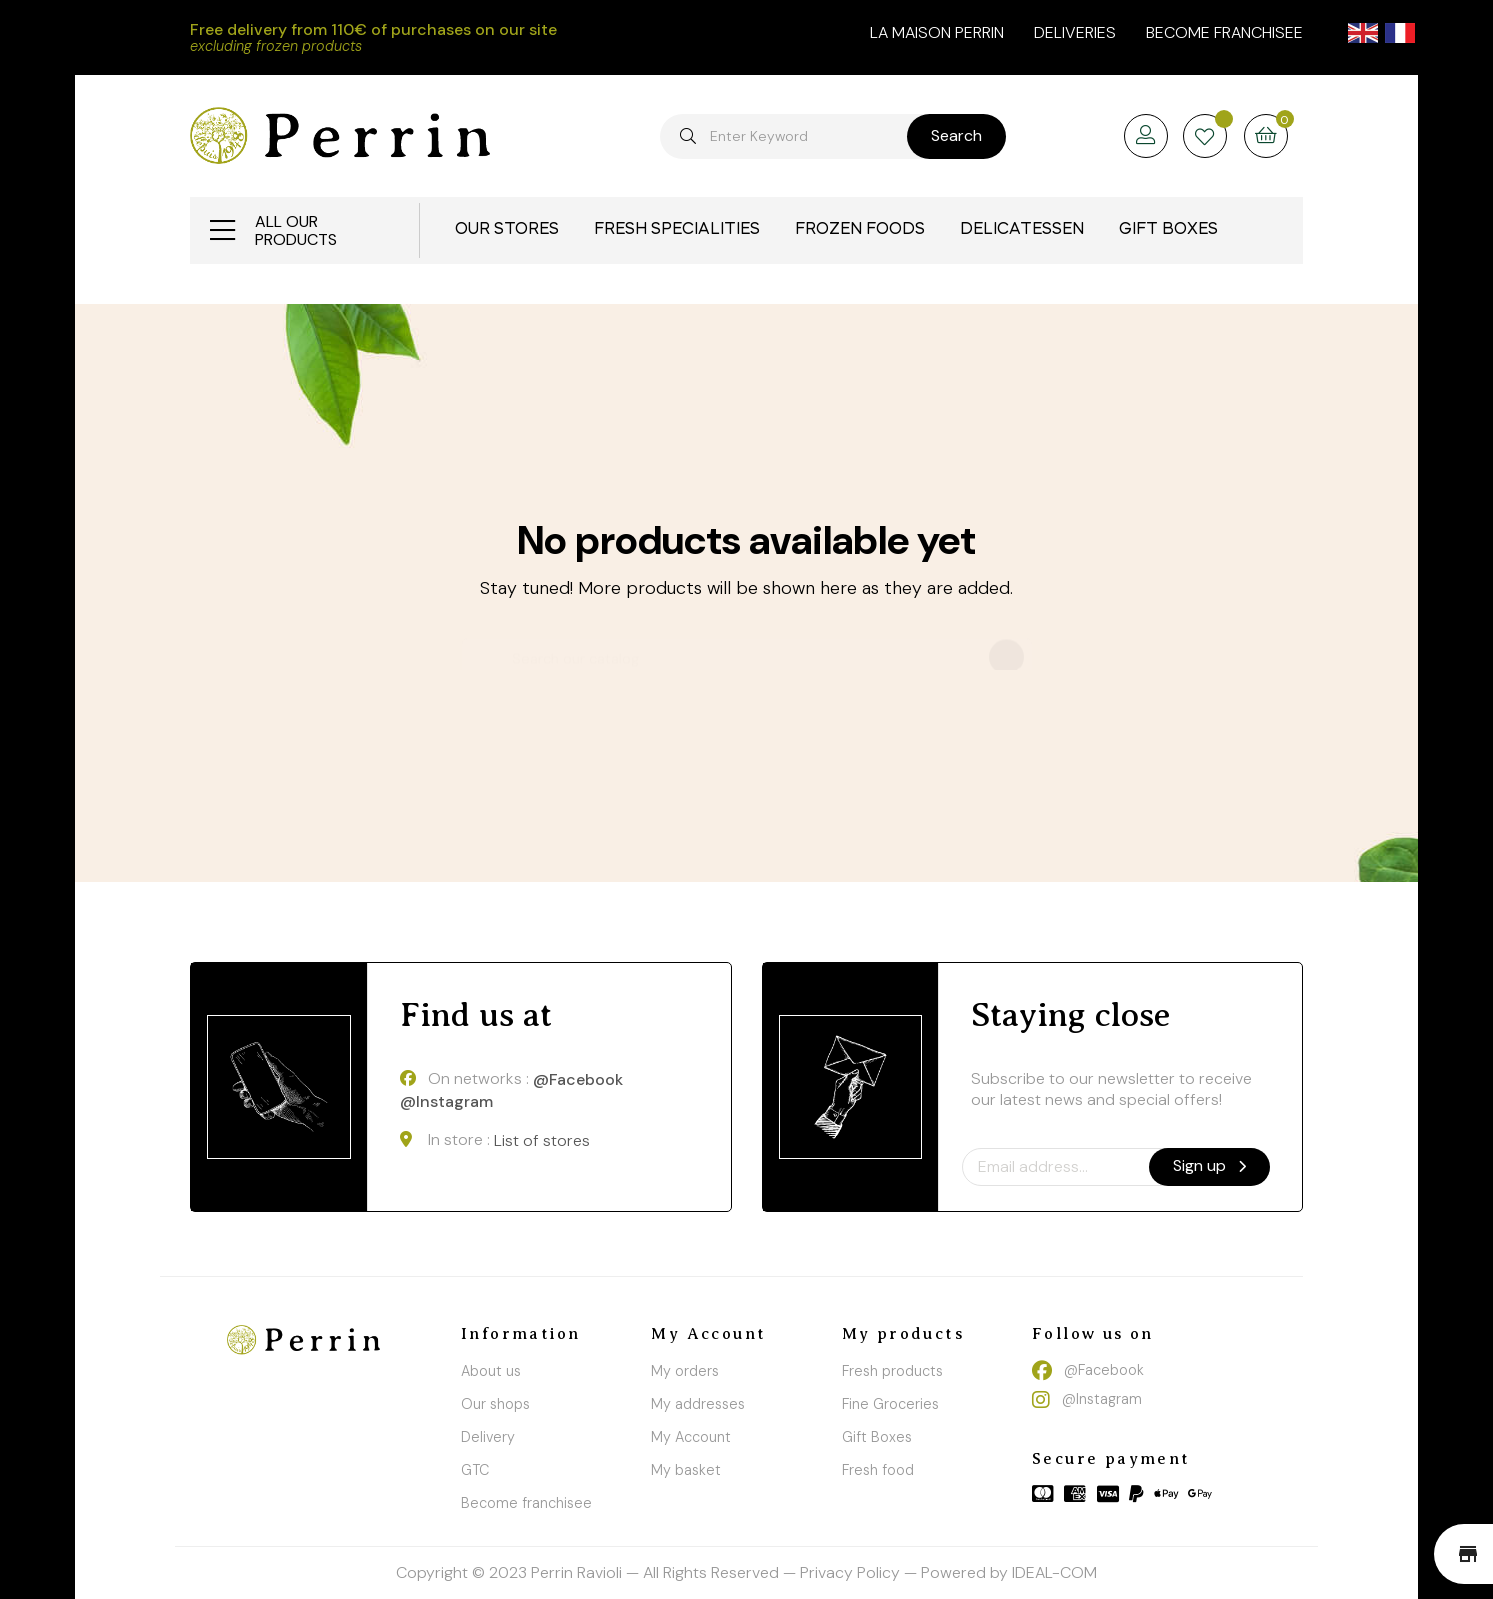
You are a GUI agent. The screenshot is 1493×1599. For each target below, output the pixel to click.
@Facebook (578, 1079)
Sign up (1209, 1165)
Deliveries (1075, 32)
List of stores (542, 1140)
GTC (475, 1470)
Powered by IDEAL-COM (1009, 1572)
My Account (691, 1437)
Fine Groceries (890, 1404)
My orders (685, 1371)
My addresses (698, 1404)
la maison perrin (937, 32)
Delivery (488, 1437)
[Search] (747, 649)
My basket (686, 1470)
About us (491, 1371)
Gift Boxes (877, 1437)
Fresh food (878, 1470)
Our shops (495, 1404)
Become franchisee (1224, 32)
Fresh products (892, 1371)
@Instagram (446, 1102)
